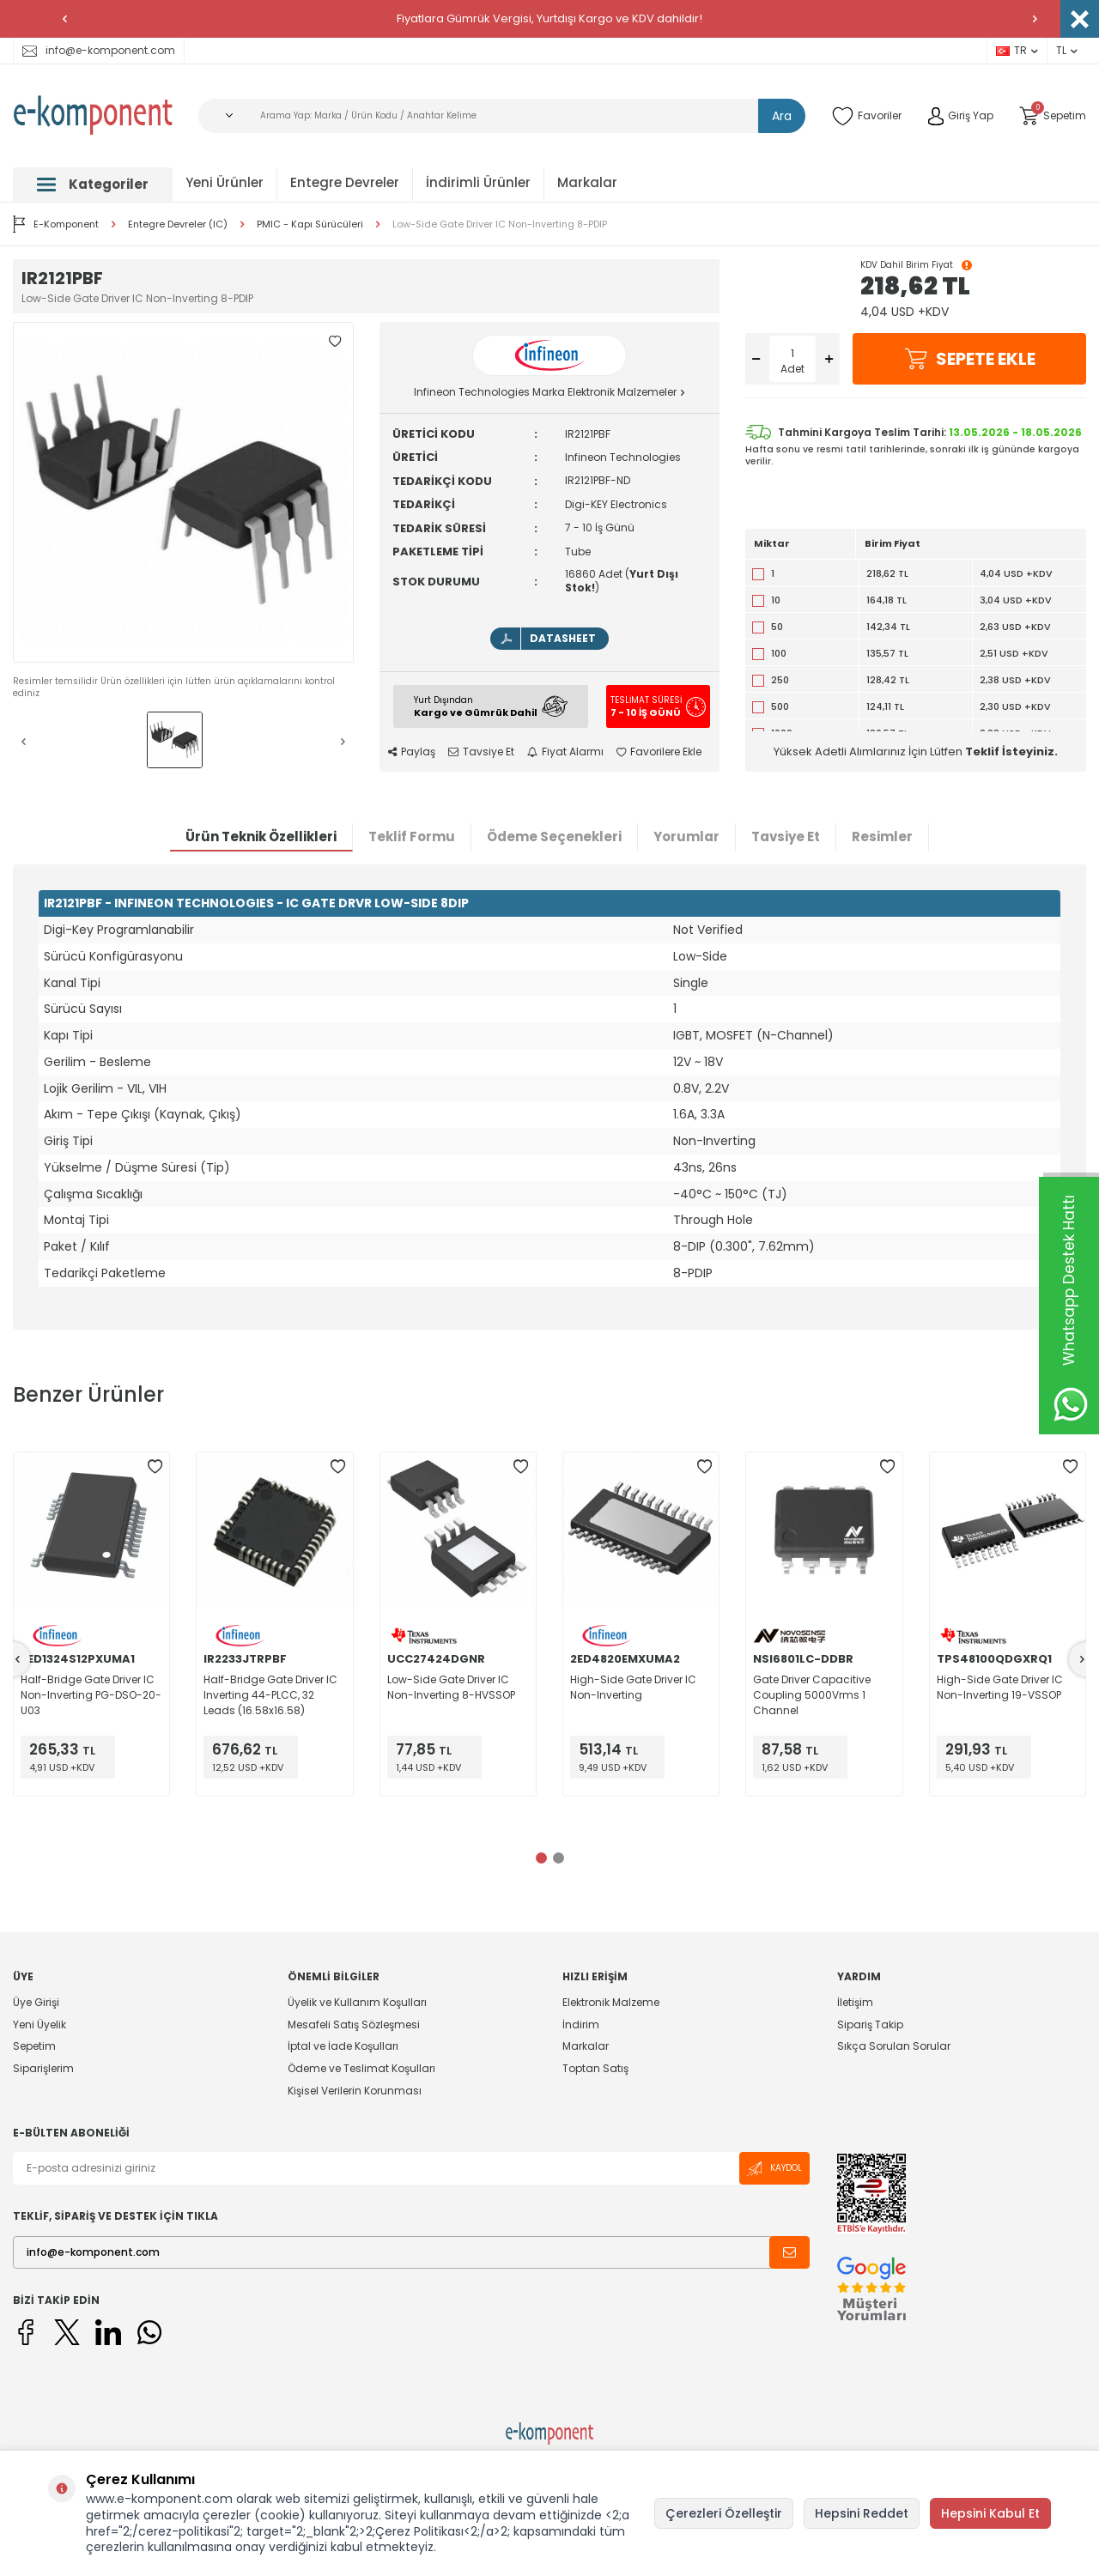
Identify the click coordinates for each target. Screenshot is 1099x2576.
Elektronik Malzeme (610, 2002)
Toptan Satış (595, 2068)
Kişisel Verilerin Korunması (355, 2090)
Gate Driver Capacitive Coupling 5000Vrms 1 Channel (812, 1695)
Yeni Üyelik (39, 2024)
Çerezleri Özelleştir (723, 2513)
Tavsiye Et (481, 752)
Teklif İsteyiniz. (1011, 751)
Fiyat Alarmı (565, 752)
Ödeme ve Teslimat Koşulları (361, 2068)
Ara (782, 115)
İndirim (580, 2024)
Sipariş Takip (870, 2024)
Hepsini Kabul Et (990, 2513)
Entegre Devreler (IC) (178, 224)
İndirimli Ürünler (478, 182)
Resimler (882, 836)
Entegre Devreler (344, 182)
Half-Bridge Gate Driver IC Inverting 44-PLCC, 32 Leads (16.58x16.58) (270, 1695)
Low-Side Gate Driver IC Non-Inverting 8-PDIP (499, 224)
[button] (64, 18)
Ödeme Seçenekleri (554, 836)
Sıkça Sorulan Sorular (893, 2046)
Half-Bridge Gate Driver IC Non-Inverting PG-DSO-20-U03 (91, 1695)
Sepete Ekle (969, 359)
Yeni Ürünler (224, 182)
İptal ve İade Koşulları (343, 2046)
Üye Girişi (36, 2002)
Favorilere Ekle (658, 752)
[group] (183, 492)
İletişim (855, 2002)
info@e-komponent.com (98, 50)
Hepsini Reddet (861, 2513)
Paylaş (411, 752)
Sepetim (34, 2046)
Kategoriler (93, 184)
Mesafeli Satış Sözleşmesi (354, 2024)
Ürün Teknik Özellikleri (261, 836)
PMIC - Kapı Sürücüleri (310, 224)
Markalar (587, 182)
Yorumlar (686, 836)
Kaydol (774, 2168)
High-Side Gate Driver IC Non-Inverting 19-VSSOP (1000, 1687)
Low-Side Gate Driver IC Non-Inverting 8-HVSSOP (451, 1687)
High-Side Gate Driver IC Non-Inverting (633, 1687)
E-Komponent (56, 224)
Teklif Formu (411, 836)
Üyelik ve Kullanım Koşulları (357, 2002)
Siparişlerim (43, 2068)
